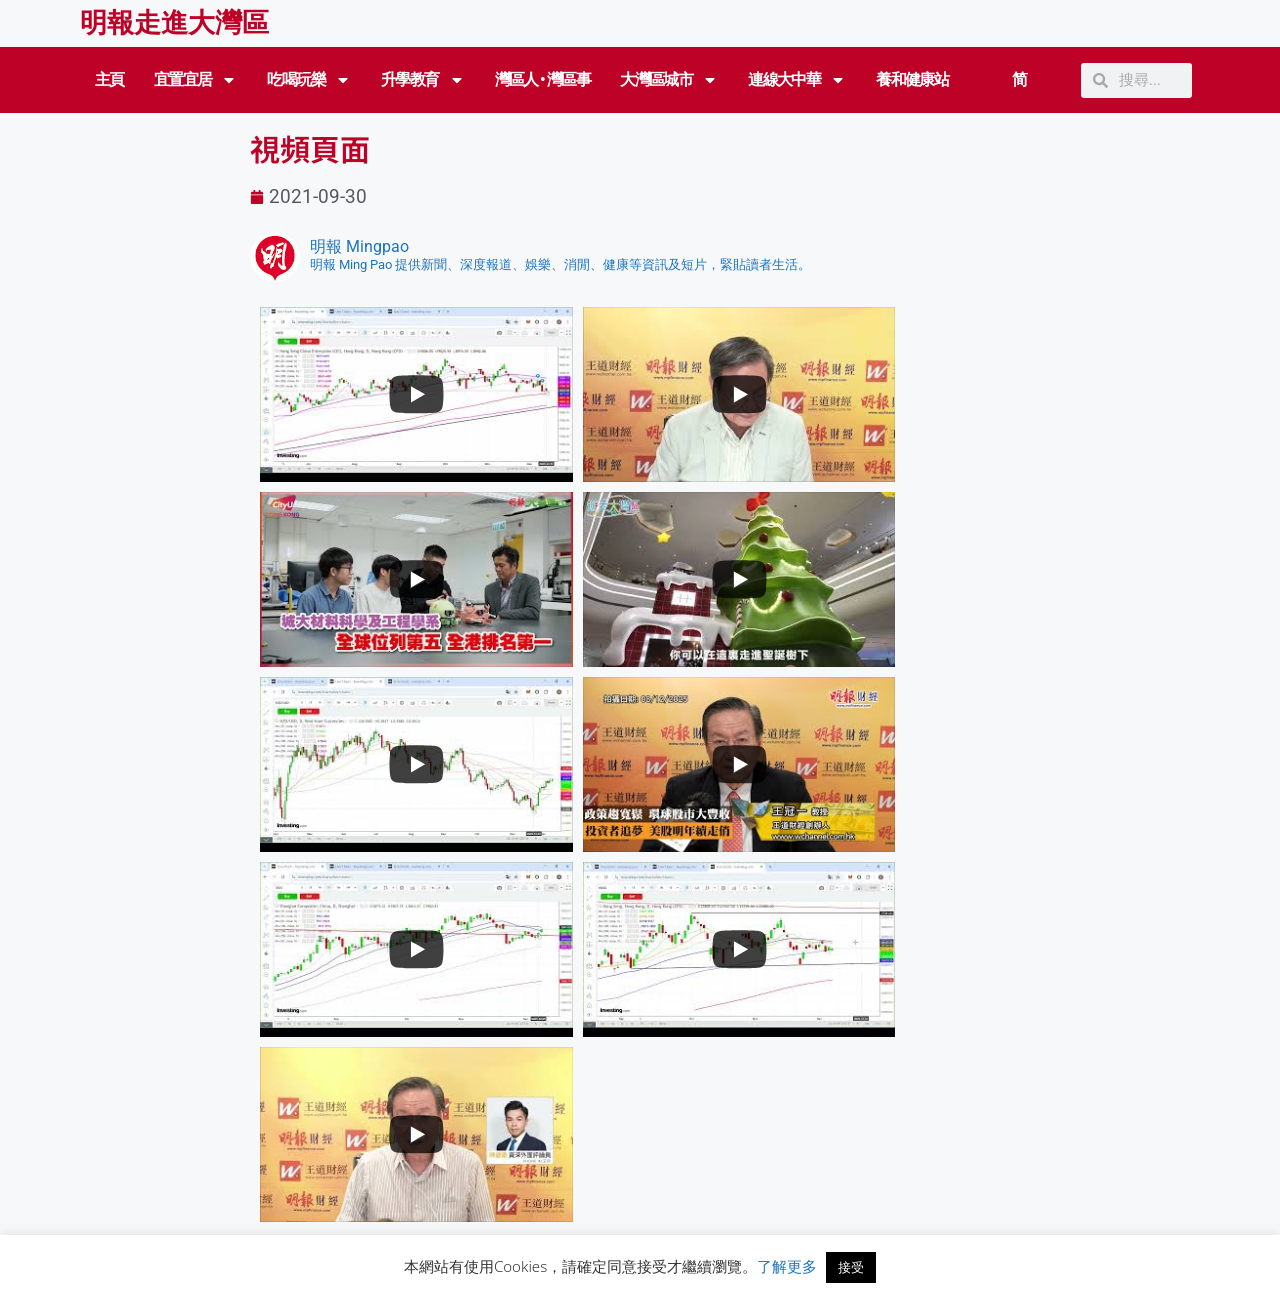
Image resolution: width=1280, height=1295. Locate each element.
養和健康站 (912, 79)
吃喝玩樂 (309, 80)
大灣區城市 (669, 80)
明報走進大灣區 (174, 23)
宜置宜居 (196, 80)
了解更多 (787, 1266)
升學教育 (423, 80)
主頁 (109, 79)
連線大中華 (797, 80)
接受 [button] (851, 1267)
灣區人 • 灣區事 (543, 79)
